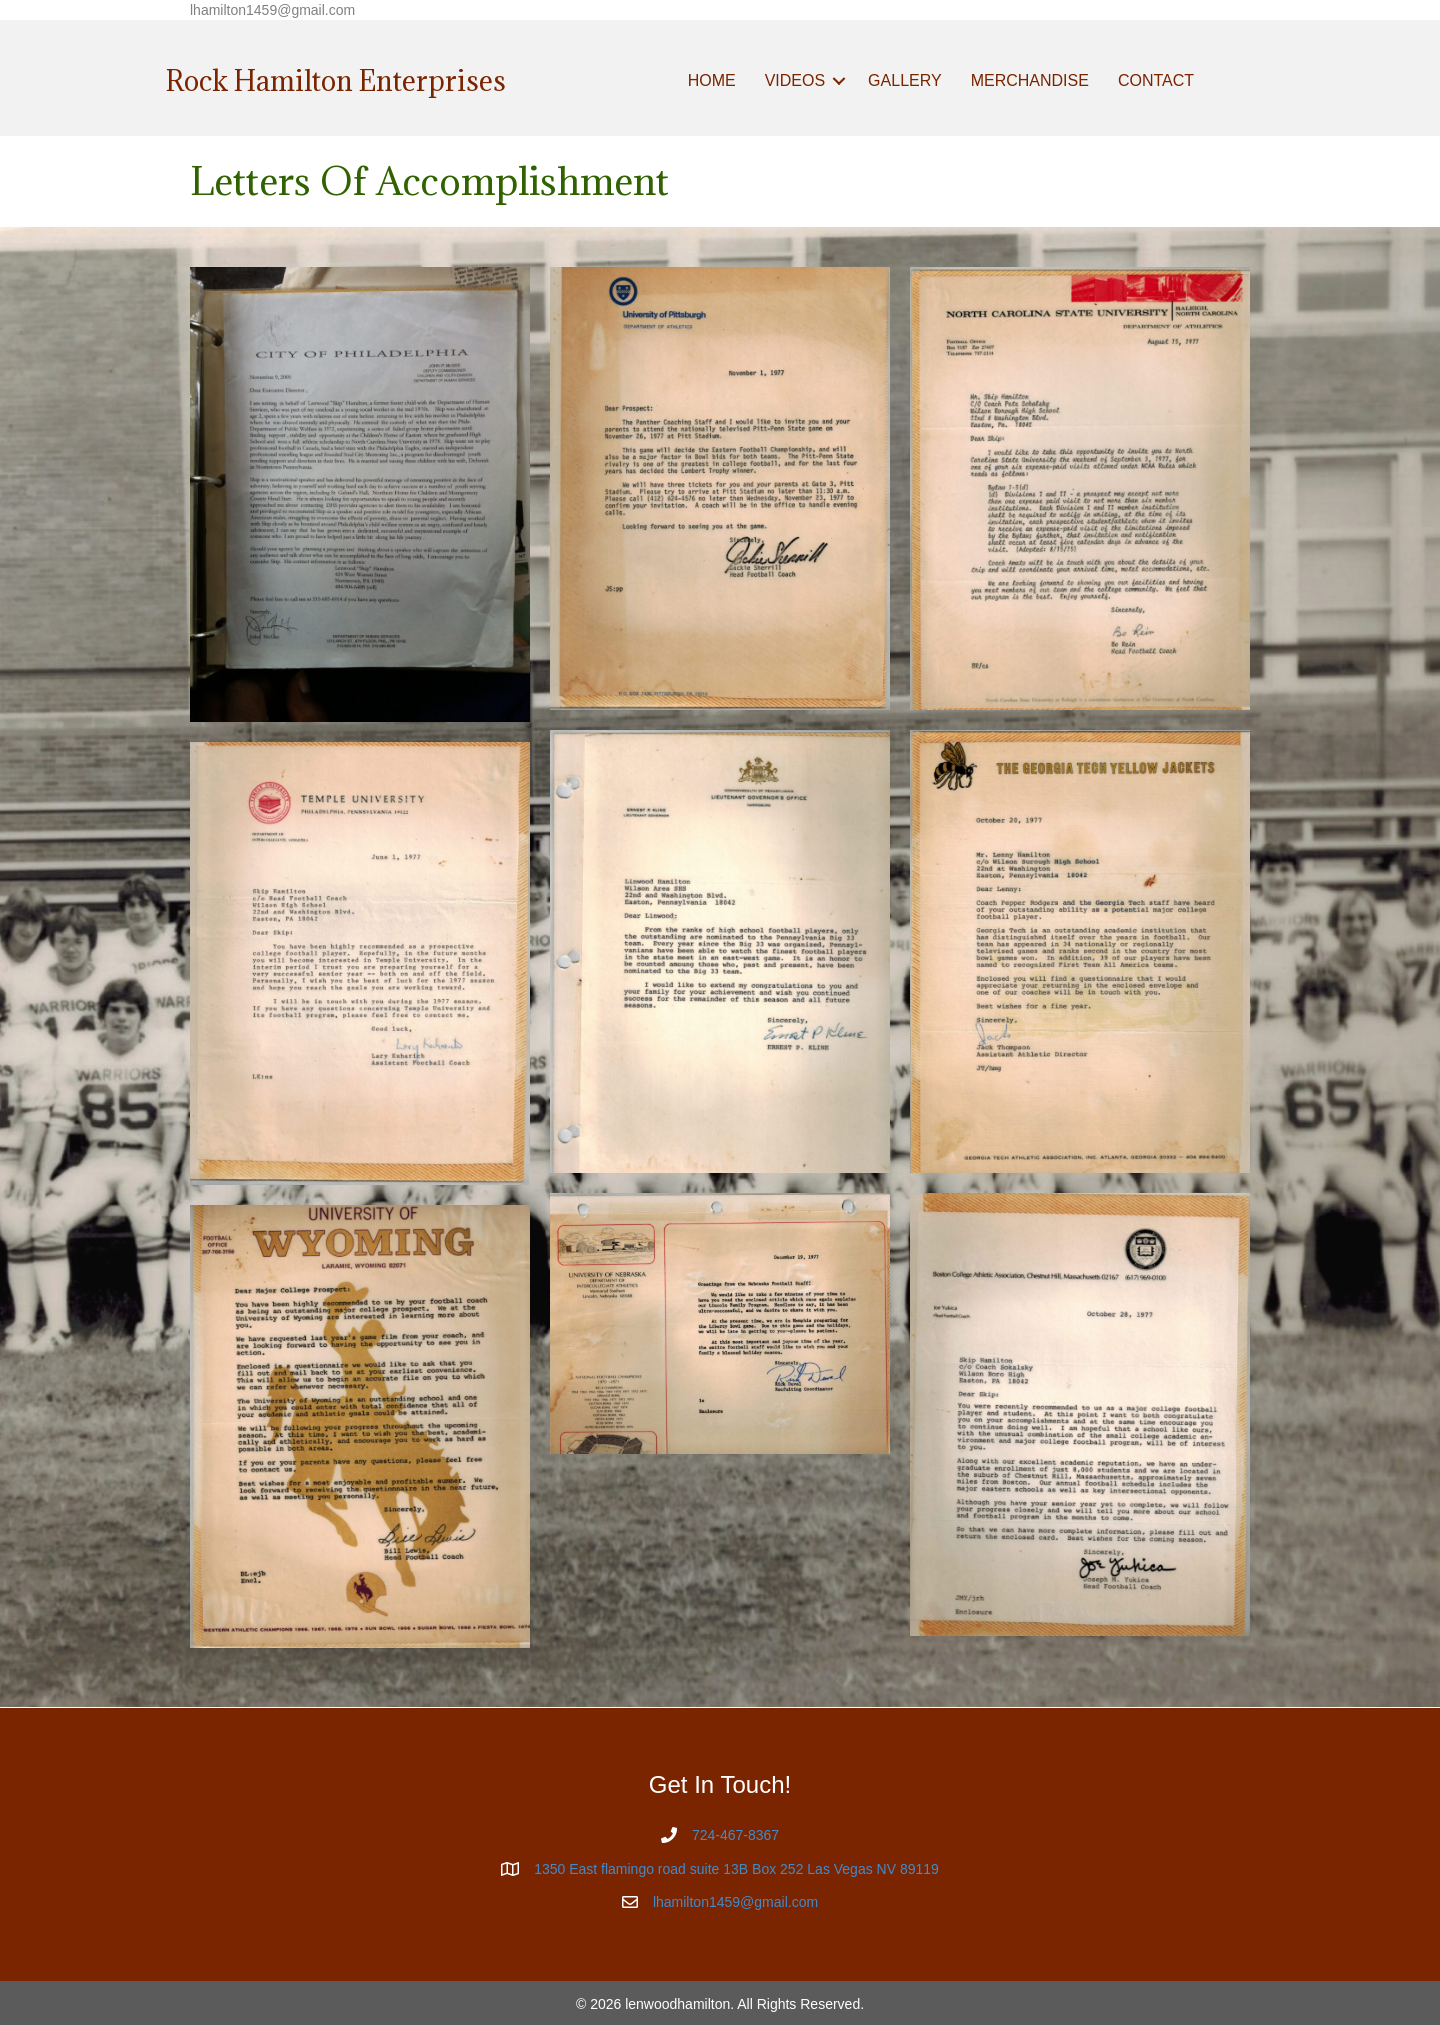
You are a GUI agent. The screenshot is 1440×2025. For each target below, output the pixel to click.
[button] (839, 80)
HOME (712, 80)
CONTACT (1156, 80)
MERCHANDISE (1030, 80)
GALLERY (905, 80)
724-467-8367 (735, 1835)
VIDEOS (795, 80)
